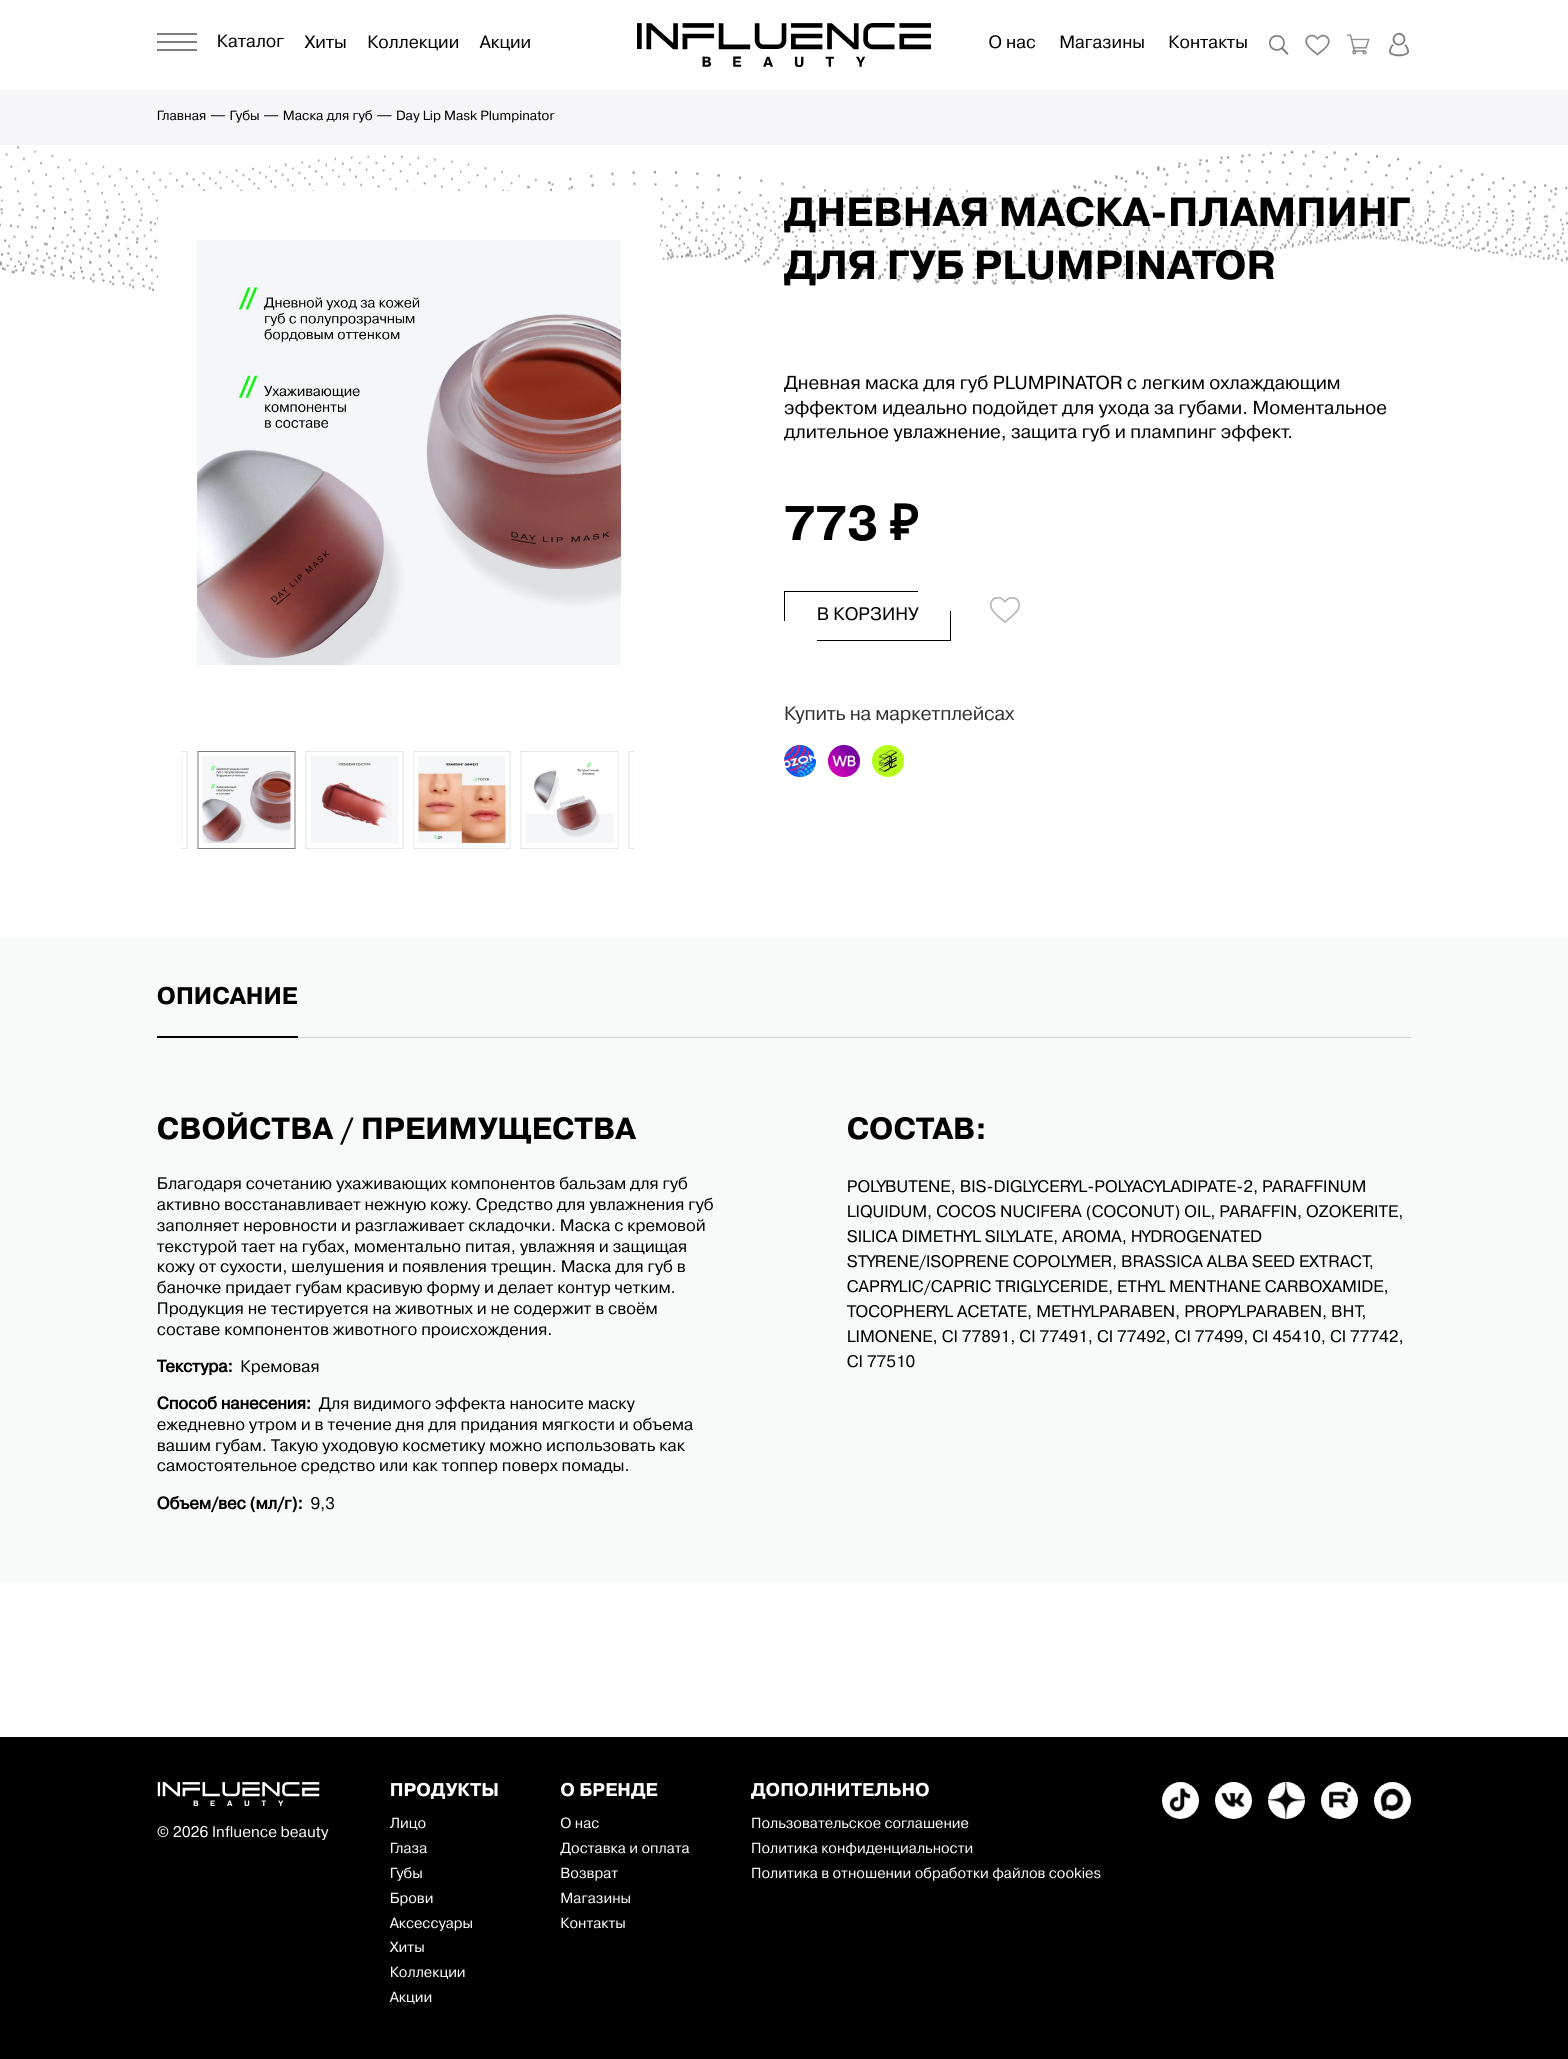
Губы (245, 117)
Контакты (1208, 44)
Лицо (408, 1824)
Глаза (409, 1849)
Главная (182, 117)
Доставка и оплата (625, 1849)
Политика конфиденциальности (862, 1849)
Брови (412, 1899)
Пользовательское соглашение (860, 1824)
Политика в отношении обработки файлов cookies (926, 1874)
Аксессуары (431, 1924)
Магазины (1102, 44)
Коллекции (413, 44)
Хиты (325, 44)
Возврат (589, 1874)
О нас (1011, 44)
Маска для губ (328, 117)
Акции (506, 44)
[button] (173, 799)
